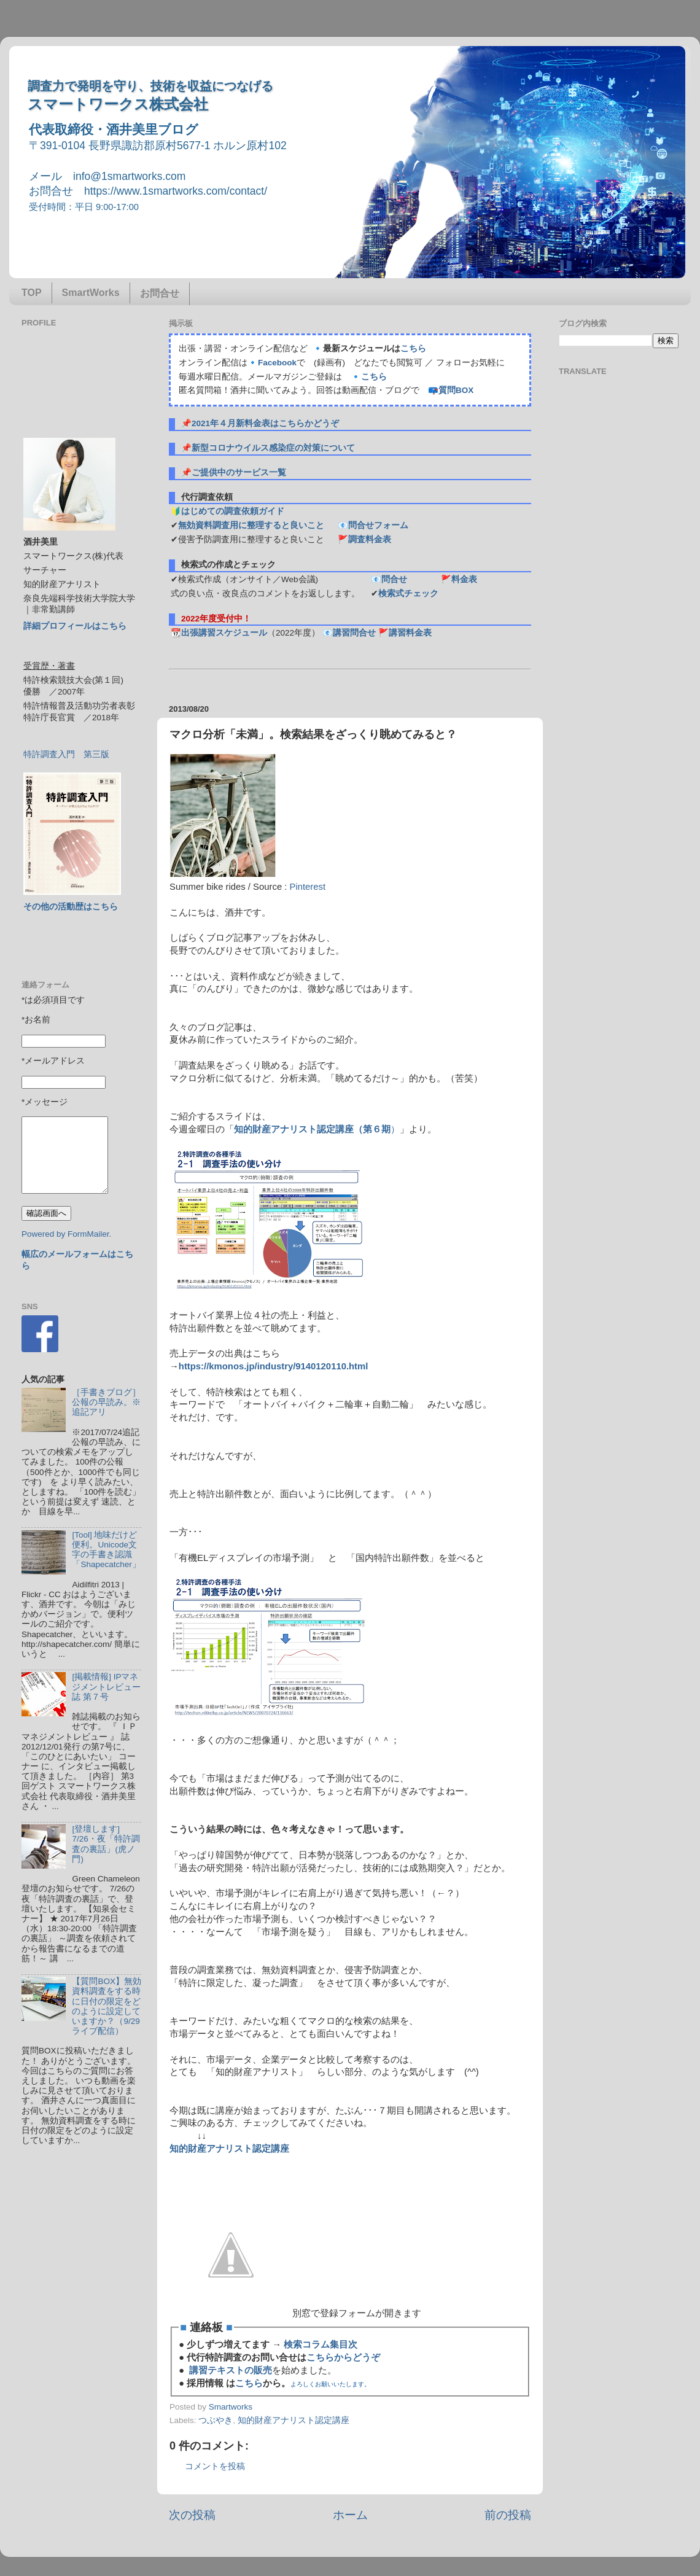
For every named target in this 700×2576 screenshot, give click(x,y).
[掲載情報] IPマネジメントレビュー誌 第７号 (106, 1686)
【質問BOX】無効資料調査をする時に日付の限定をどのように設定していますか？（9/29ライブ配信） (106, 2006)
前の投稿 (507, 2514)
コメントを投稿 (215, 2466)
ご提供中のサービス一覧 (239, 472)
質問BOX (455, 390)
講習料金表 (410, 632)
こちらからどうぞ (343, 2357)
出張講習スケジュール (224, 632)
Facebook (277, 362)
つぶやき (215, 2420)
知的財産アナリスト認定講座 (293, 2420)
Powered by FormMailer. (66, 1234)
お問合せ (159, 293)
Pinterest (308, 887)
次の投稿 (192, 2514)
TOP (31, 292)
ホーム (350, 2514)
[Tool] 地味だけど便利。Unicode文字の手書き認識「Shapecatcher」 (106, 1550)
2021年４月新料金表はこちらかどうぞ (265, 423)
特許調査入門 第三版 (66, 754)
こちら (413, 348)
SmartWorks (91, 292)
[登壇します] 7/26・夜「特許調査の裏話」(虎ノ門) (105, 1844)
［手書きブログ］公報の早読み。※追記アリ (106, 1402)
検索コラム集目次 (320, 2344)
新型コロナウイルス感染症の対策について (273, 448)
